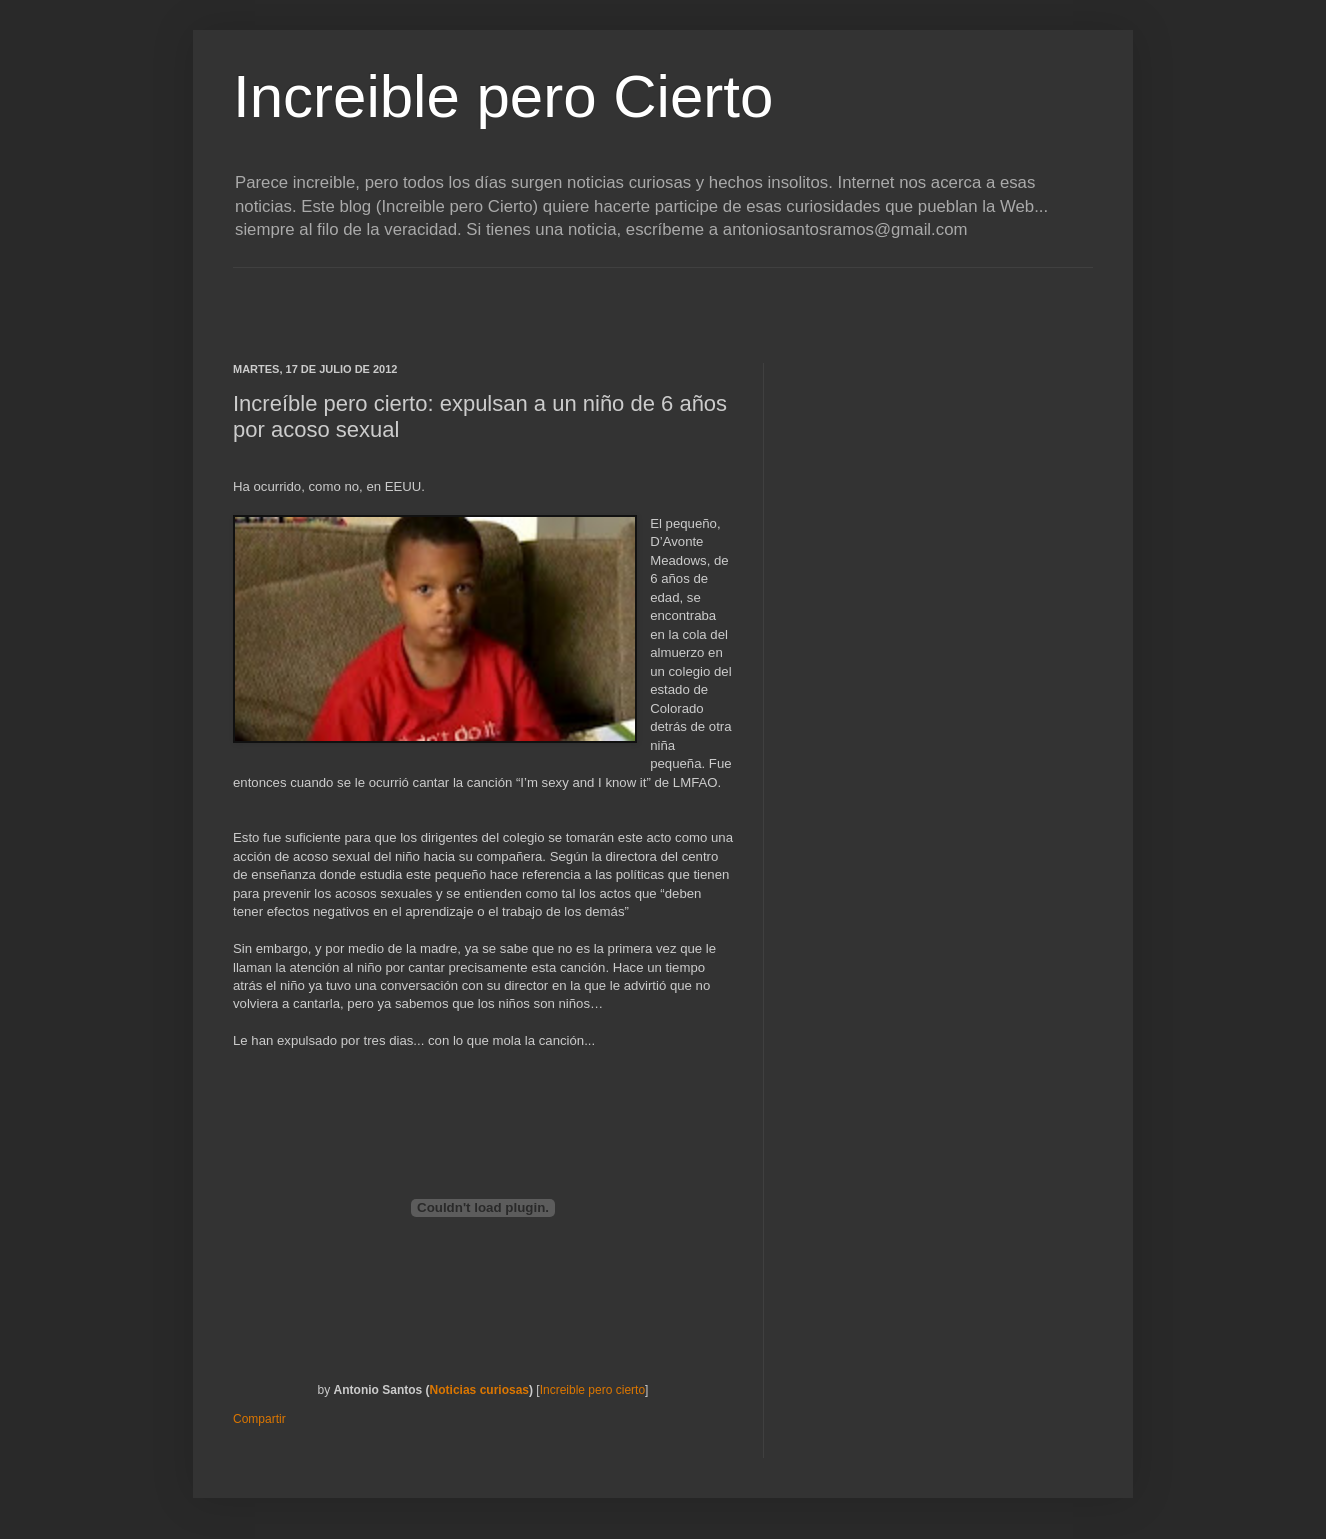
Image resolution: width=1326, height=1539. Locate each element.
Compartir (259, 1419)
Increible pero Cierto (503, 96)
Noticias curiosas (479, 1390)
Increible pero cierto (592, 1390)
